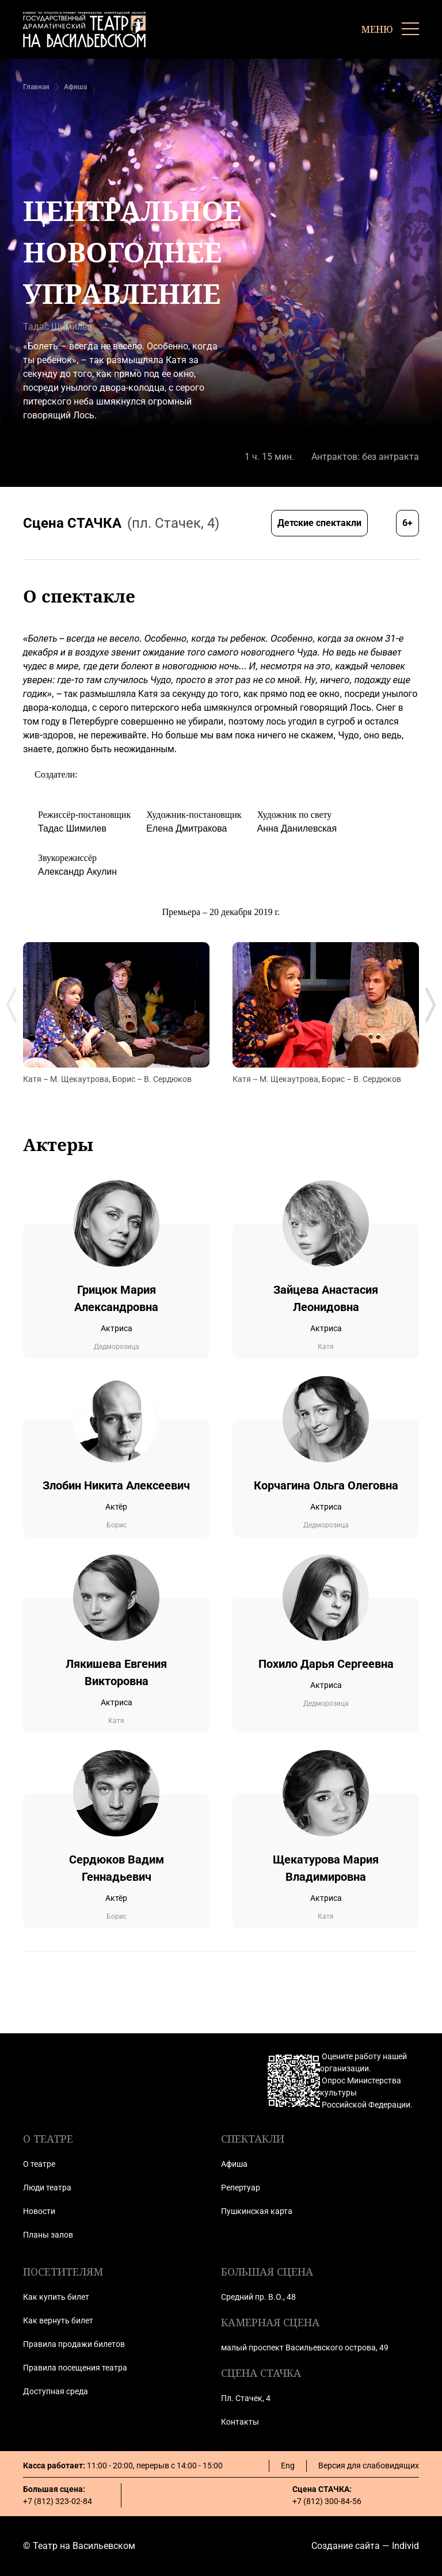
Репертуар (240, 2187)
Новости (39, 2211)
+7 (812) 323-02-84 (57, 2501)
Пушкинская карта (256, 2211)
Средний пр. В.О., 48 (258, 2296)
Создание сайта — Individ (365, 2545)
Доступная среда (55, 2391)
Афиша (75, 87)
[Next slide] (430, 1005)
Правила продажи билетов (74, 2344)
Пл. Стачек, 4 (245, 2398)
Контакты (240, 2421)
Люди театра (47, 2187)
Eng (288, 2465)
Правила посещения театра (75, 2367)
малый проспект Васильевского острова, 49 (304, 2347)
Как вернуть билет (58, 2320)
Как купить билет (56, 2296)
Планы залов (48, 2234)
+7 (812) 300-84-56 (326, 2501)
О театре (39, 2164)
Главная (36, 87)
